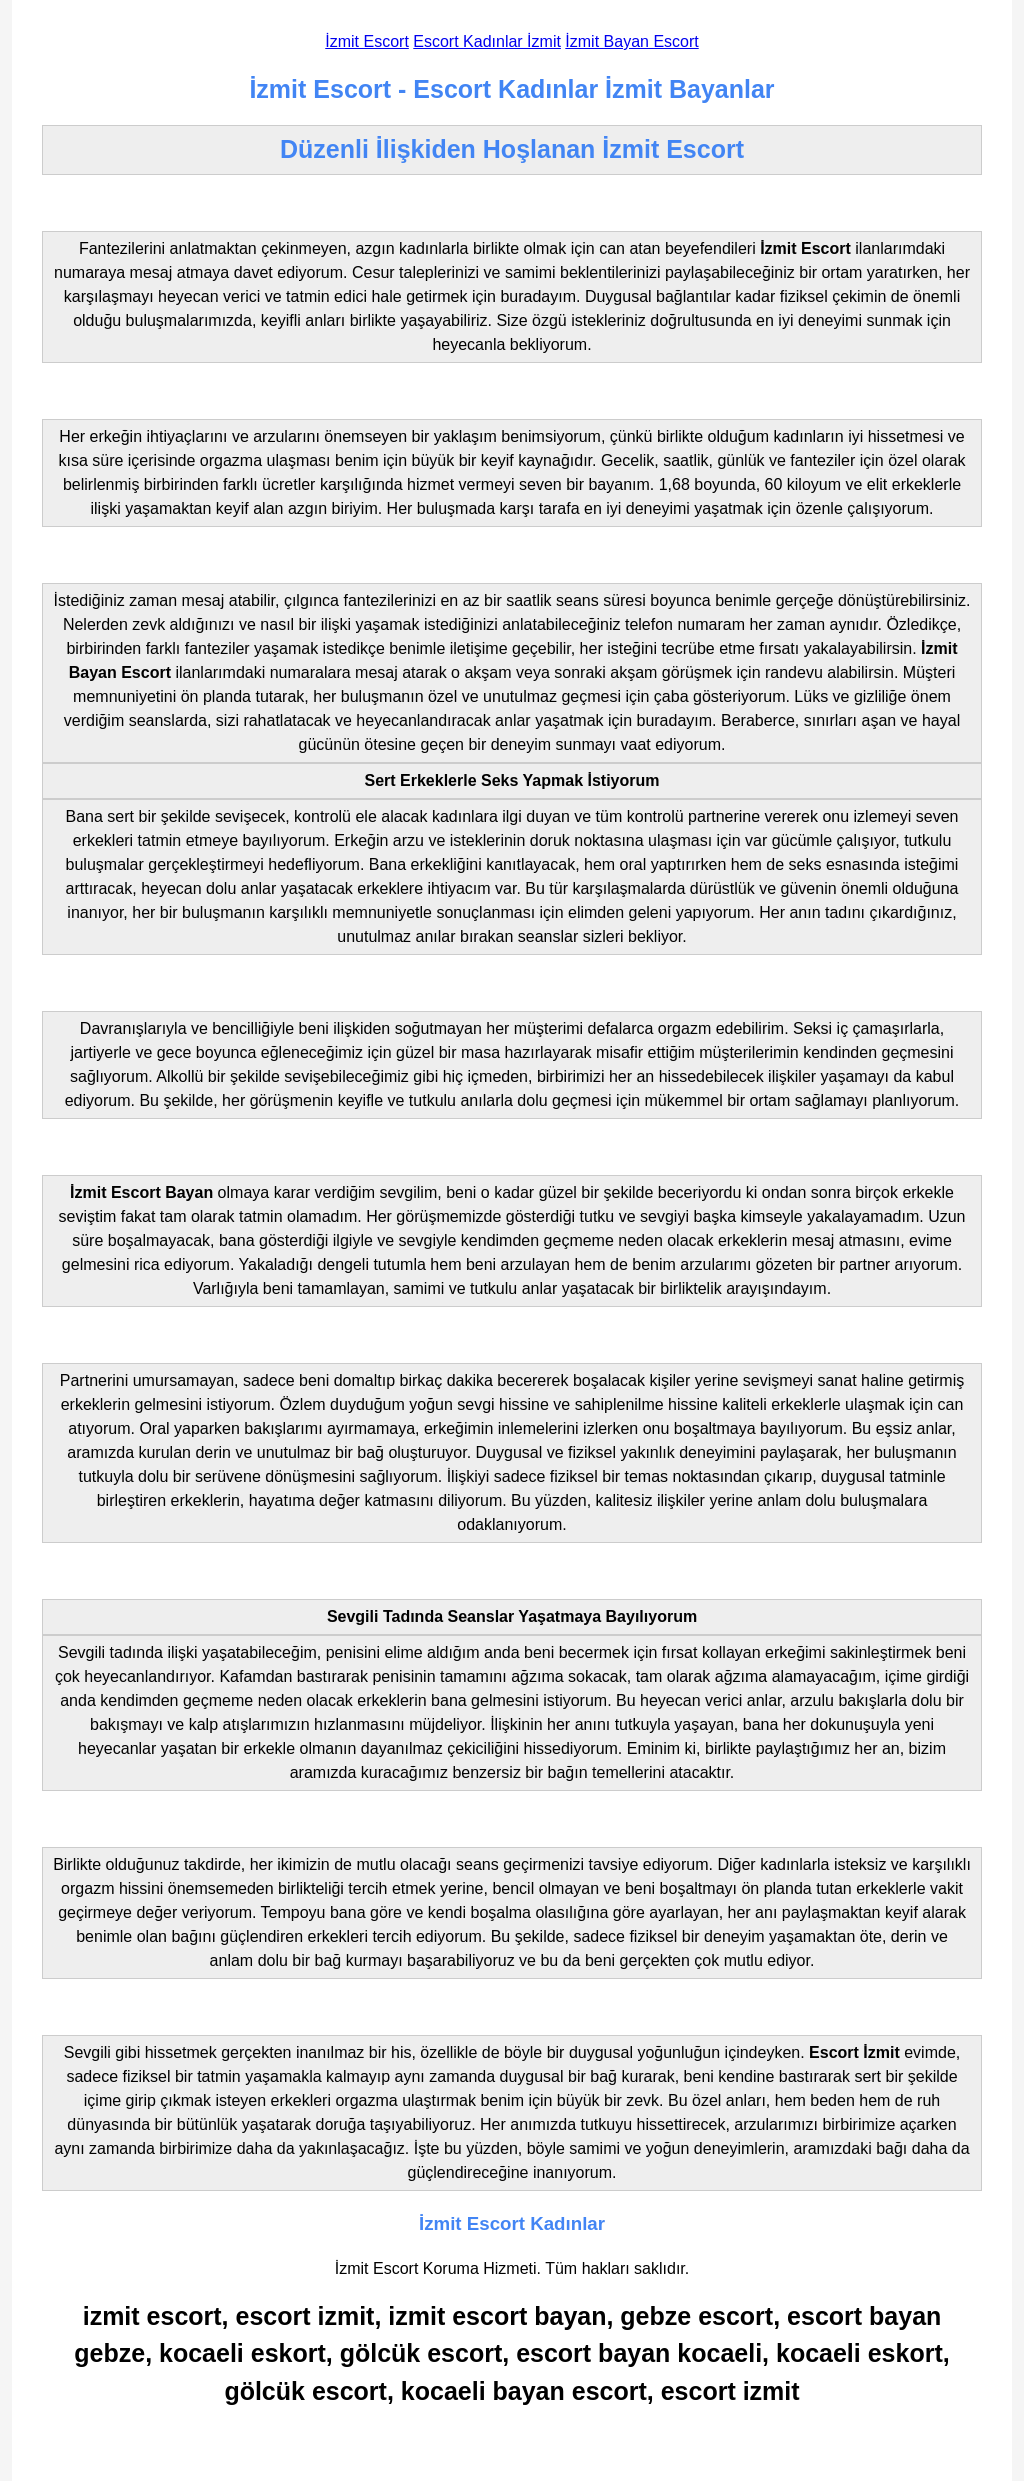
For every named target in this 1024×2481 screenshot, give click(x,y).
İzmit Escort (367, 41)
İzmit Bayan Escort (631, 41)
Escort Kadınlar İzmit (487, 41)
